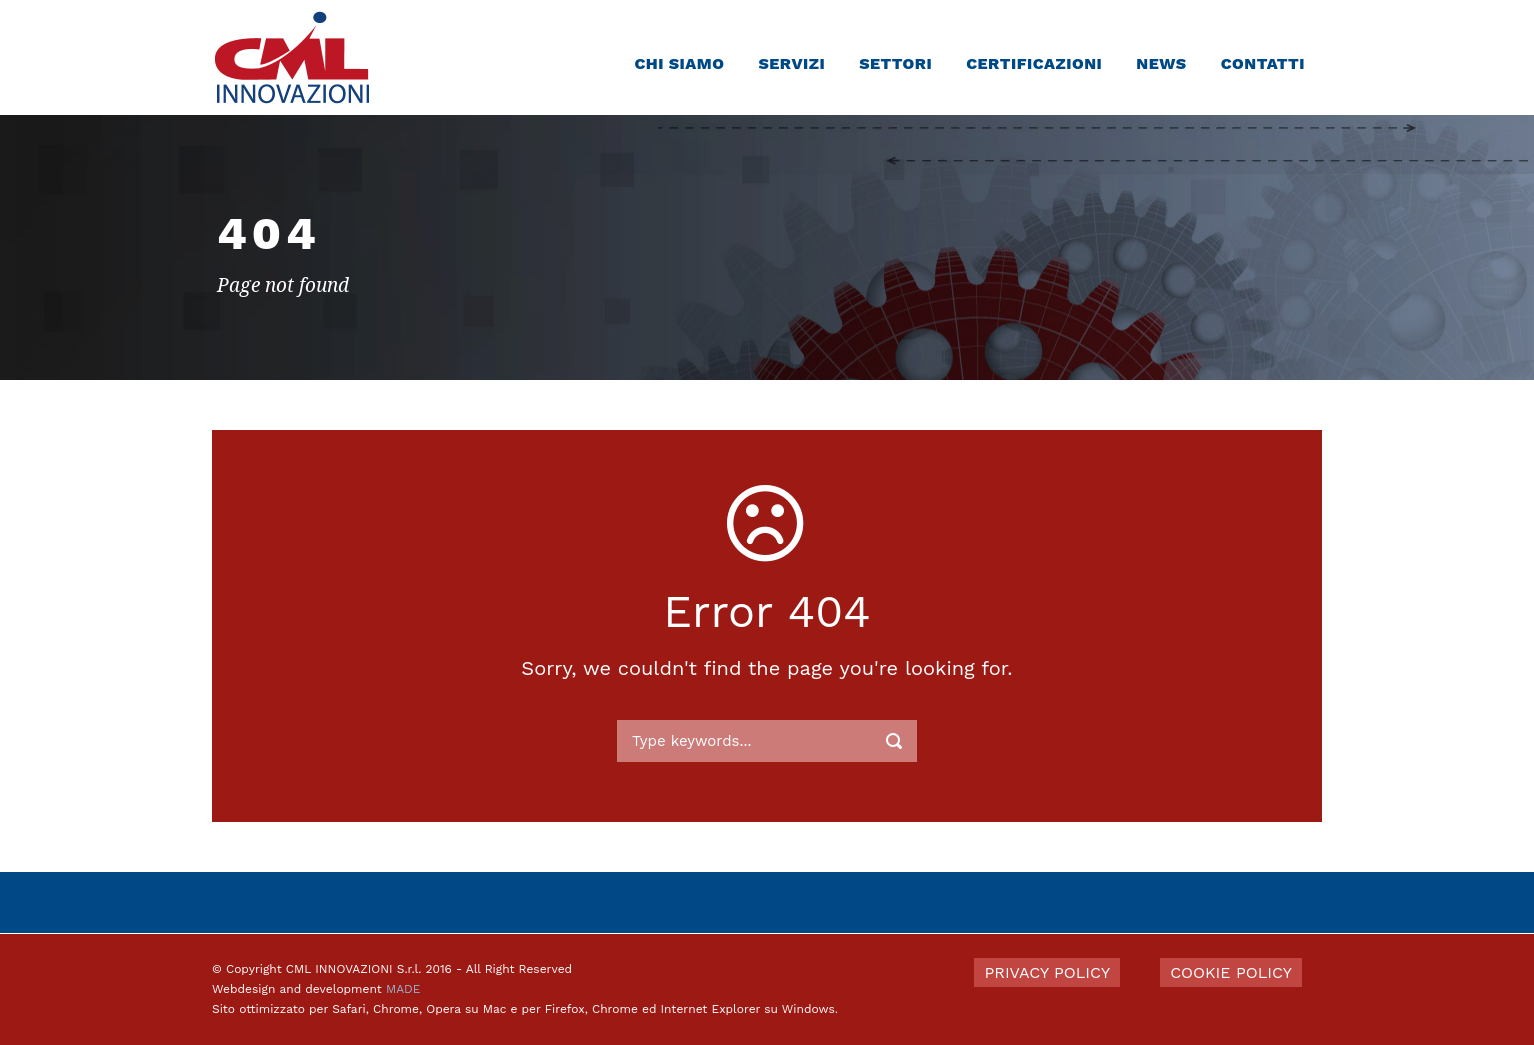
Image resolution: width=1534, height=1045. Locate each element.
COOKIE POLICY (1231, 972)
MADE (403, 989)
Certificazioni (1034, 63)
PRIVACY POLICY (1047, 972)
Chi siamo (679, 63)
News (1161, 63)
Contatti (1263, 63)
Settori (895, 63)
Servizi (791, 63)
